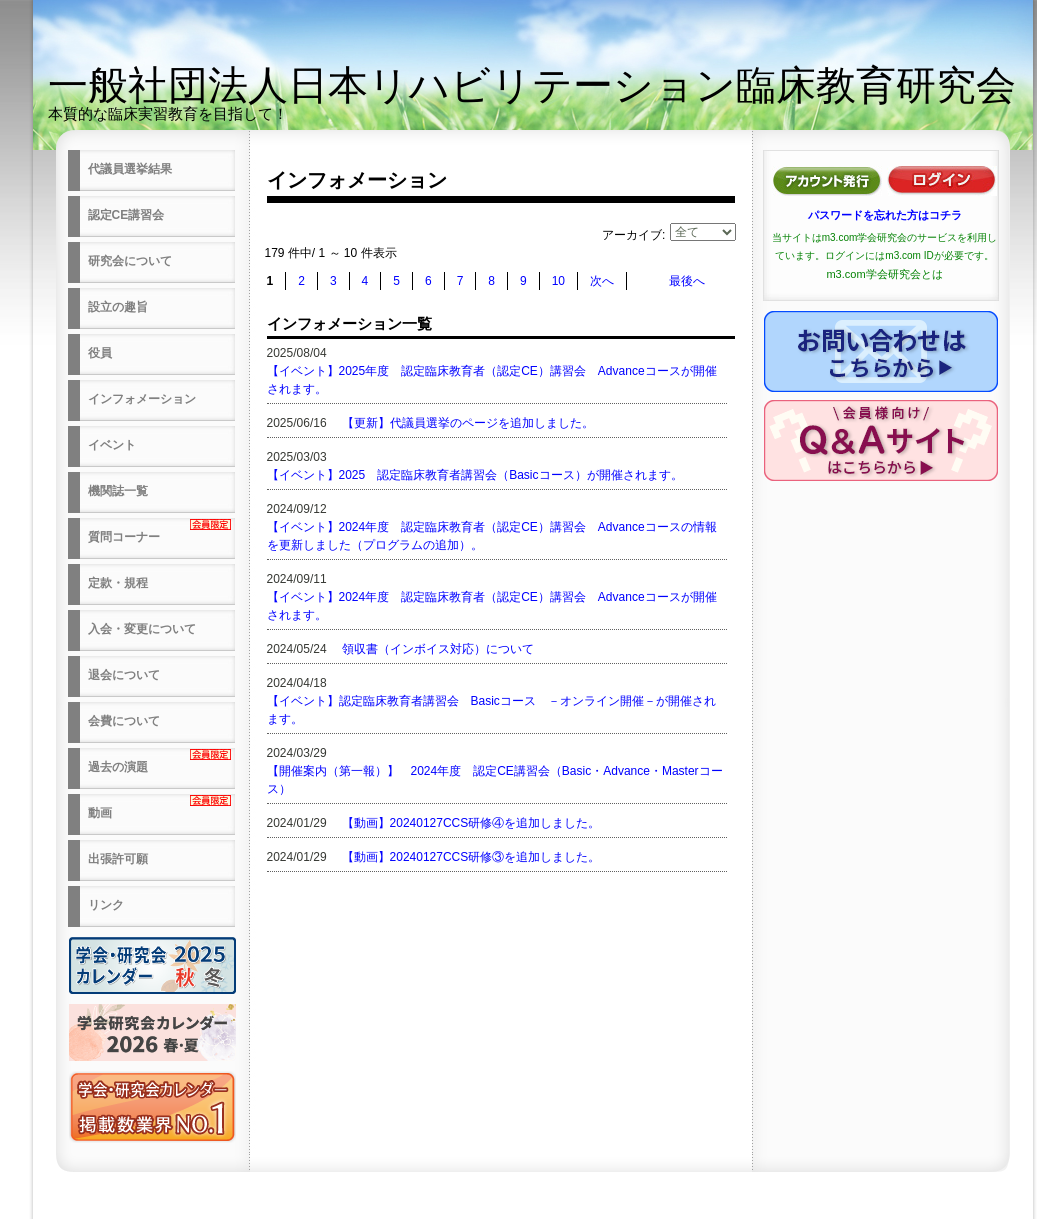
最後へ (687, 281)
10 (558, 281)
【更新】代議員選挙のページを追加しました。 (468, 423)
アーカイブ (632, 235)
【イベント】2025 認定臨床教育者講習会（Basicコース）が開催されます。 (475, 475)
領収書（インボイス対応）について (438, 649)
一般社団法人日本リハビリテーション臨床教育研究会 (532, 85)
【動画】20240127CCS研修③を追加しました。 (471, 857)
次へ (602, 281)
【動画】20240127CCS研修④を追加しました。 (471, 823)
